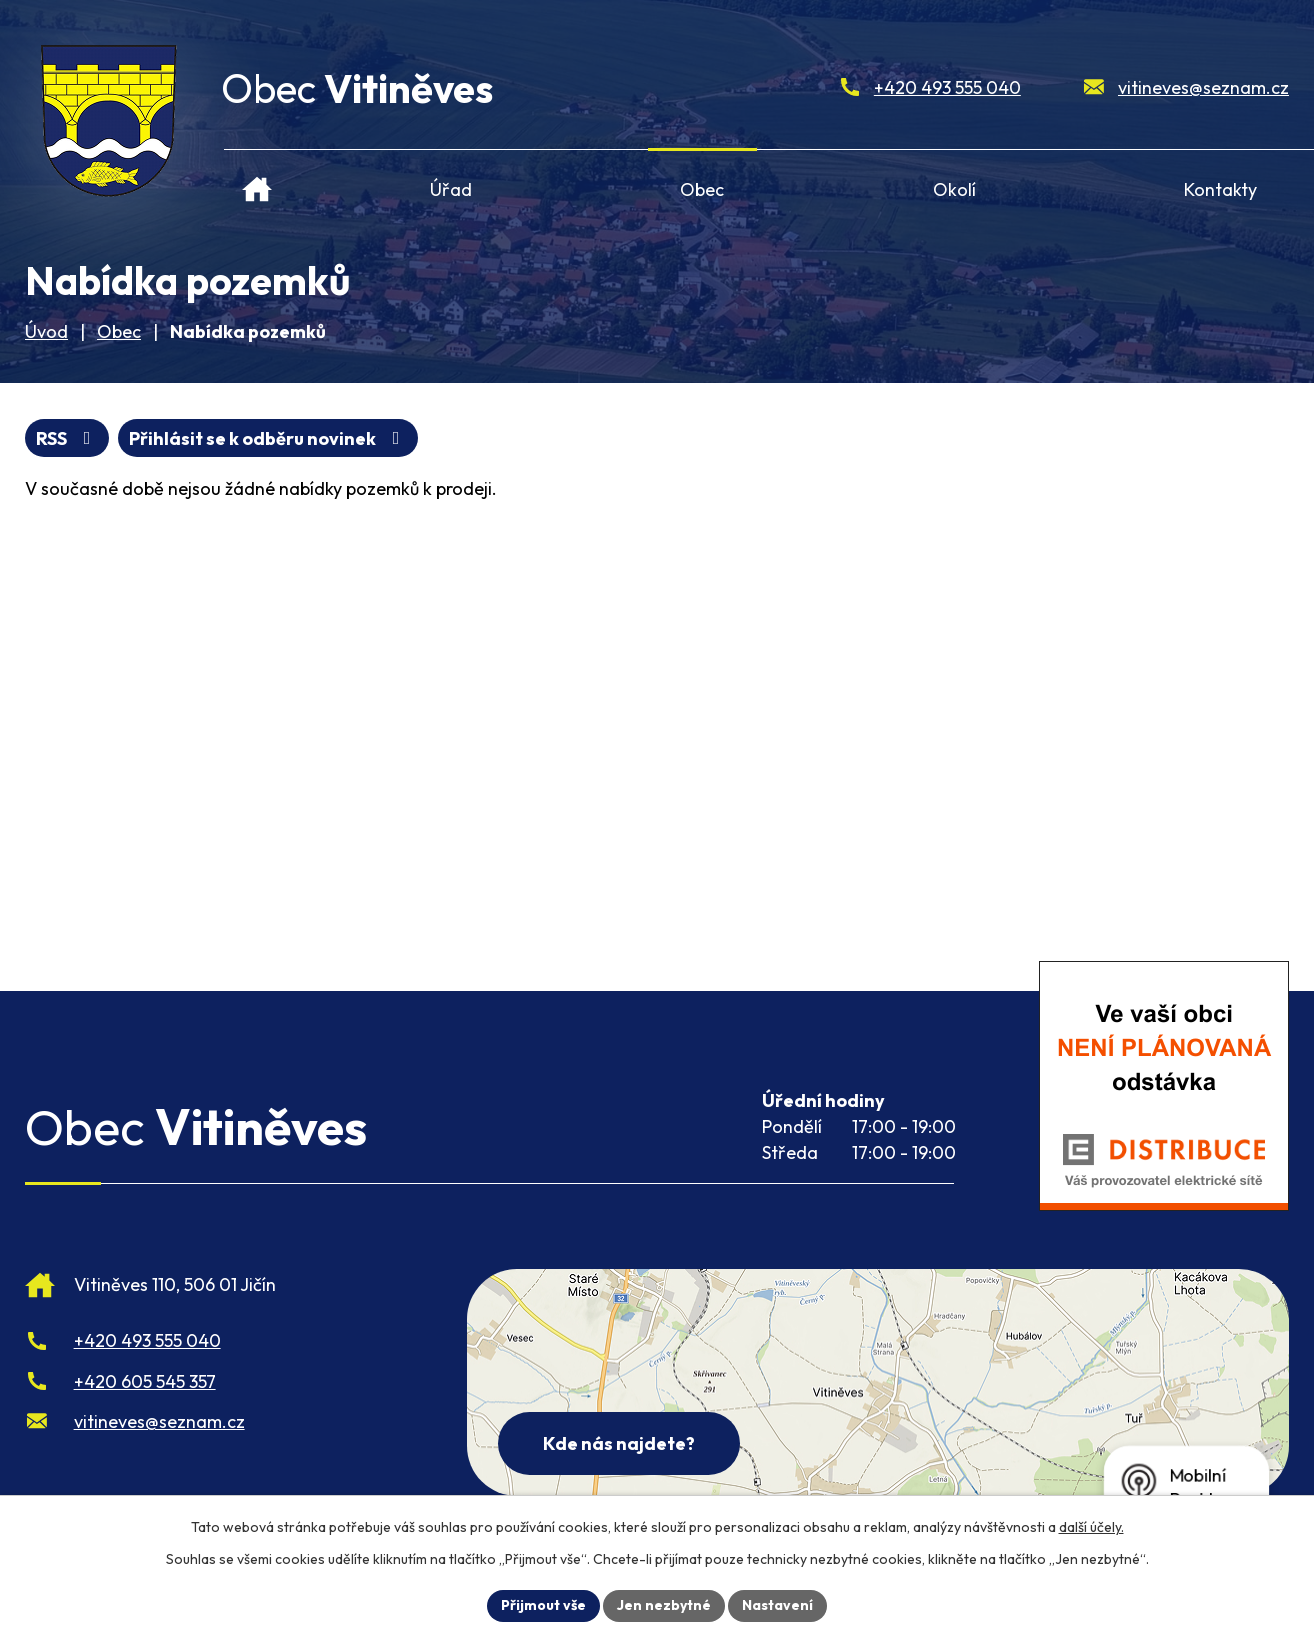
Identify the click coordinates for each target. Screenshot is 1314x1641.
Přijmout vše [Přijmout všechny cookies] (543, 1605)
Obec (702, 189)
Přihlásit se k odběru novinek (268, 438)
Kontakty (1220, 189)
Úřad (451, 189)
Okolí (954, 189)
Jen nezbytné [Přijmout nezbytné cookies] (664, 1605)
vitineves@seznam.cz (1203, 87)
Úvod (257, 181)
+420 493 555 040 (947, 87)
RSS (67, 438)
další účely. (1091, 1527)
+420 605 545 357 (145, 1381)
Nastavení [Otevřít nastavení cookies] (777, 1605)
